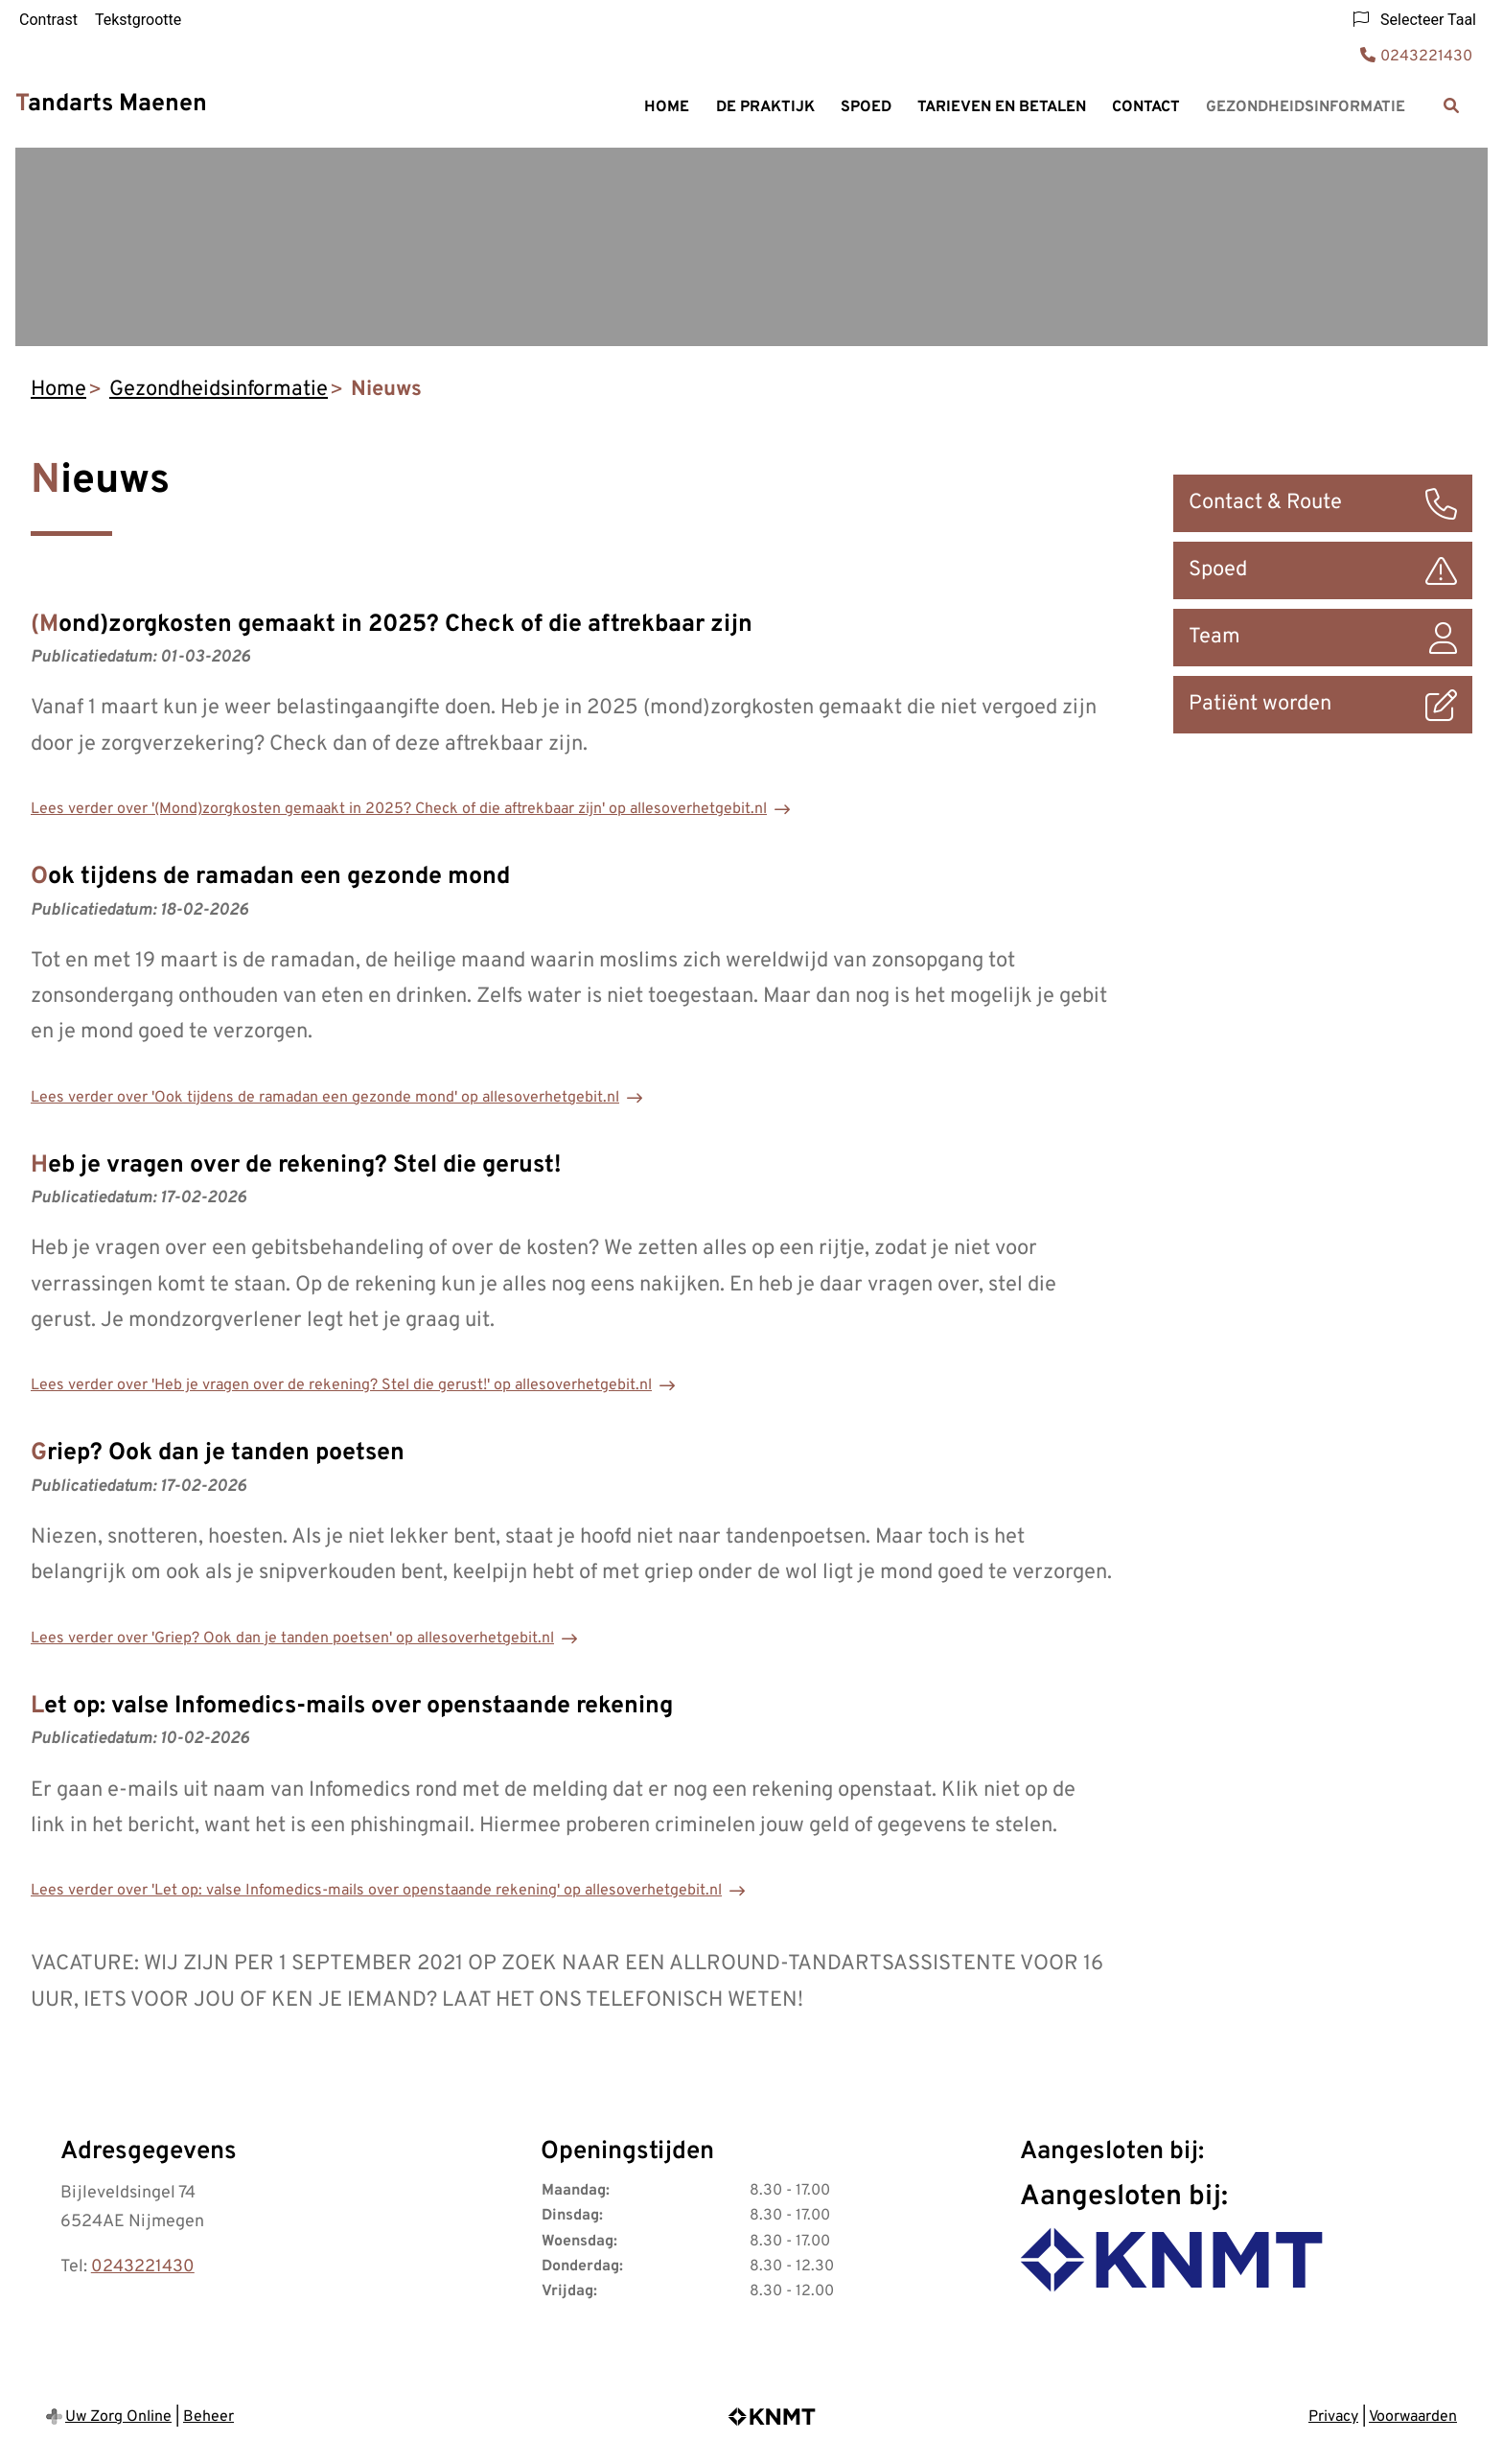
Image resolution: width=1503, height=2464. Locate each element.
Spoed (866, 107)
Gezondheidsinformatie (1305, 107)
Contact (1146, 107)
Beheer (208, 2417)
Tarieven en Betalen (1001, 107)
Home (666, 107)
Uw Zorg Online (118, 2417)
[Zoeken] (1451, 105)
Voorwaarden (1413, 2417)
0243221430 (143, 2267)
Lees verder (399, 809)
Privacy (1333, 2417)
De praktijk (765, 107)
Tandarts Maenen (111, 104)
